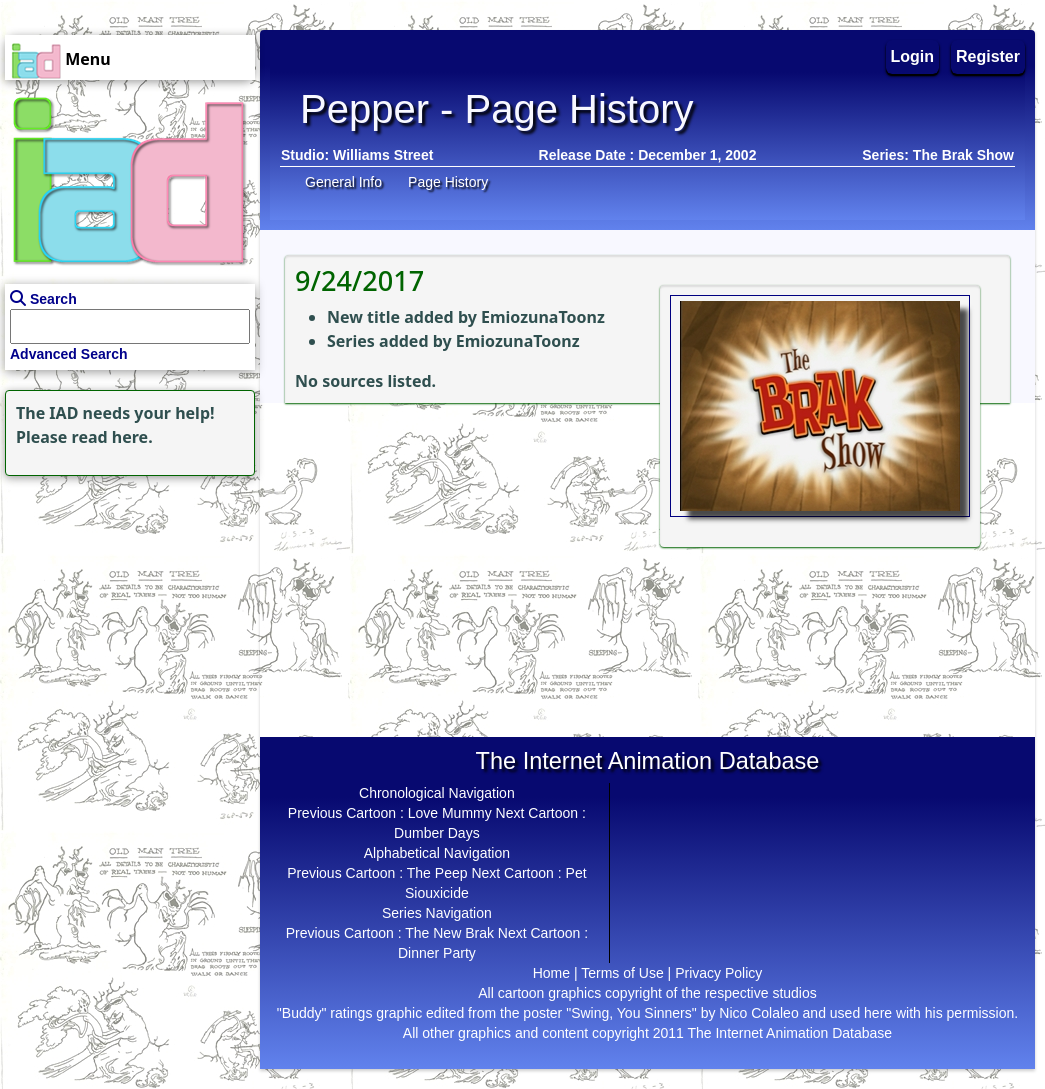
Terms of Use (622, 973)
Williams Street (383, 155)
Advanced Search (69, 354)
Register (988, 56)
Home (551, 973)
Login (913, 56)
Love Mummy (450, 813)
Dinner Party (437, 953)
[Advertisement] (125, 606)
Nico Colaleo (758, 1013)
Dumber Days (437, 833)
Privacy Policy (718, 973)
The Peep (437, 873)
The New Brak (449, 933)
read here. (112, 437)
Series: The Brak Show (938, 155)
